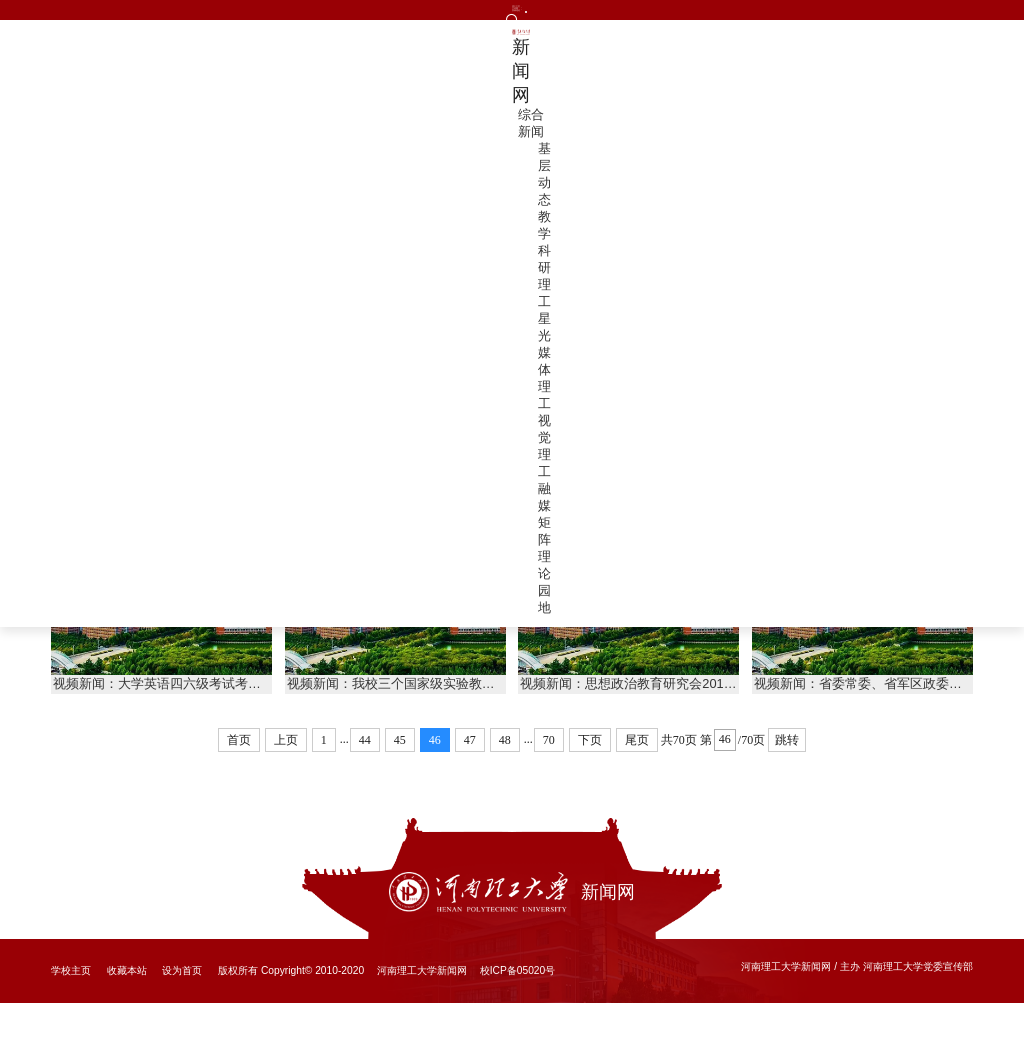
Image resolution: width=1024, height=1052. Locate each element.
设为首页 (182, 1019)
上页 (286, 789)
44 (365, 789)
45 (400, 789)
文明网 (131, 16)
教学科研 (559, 63)
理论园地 (947, 63)
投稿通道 (191, 16)
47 (470, 789)
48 (505, 789)
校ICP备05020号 (518, 1019)
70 (549, 789)
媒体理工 (714, 63)
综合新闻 (404, 63)
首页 (901, 125)
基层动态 (481, 63)
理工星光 (636, 63)
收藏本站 (127, 1019)
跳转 (787, 789)
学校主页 (71, 1019)
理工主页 (71, 16)
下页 (590, 789)
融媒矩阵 (869, 63)
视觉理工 (792, 63)
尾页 (637, 789)
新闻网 (173, 64)
